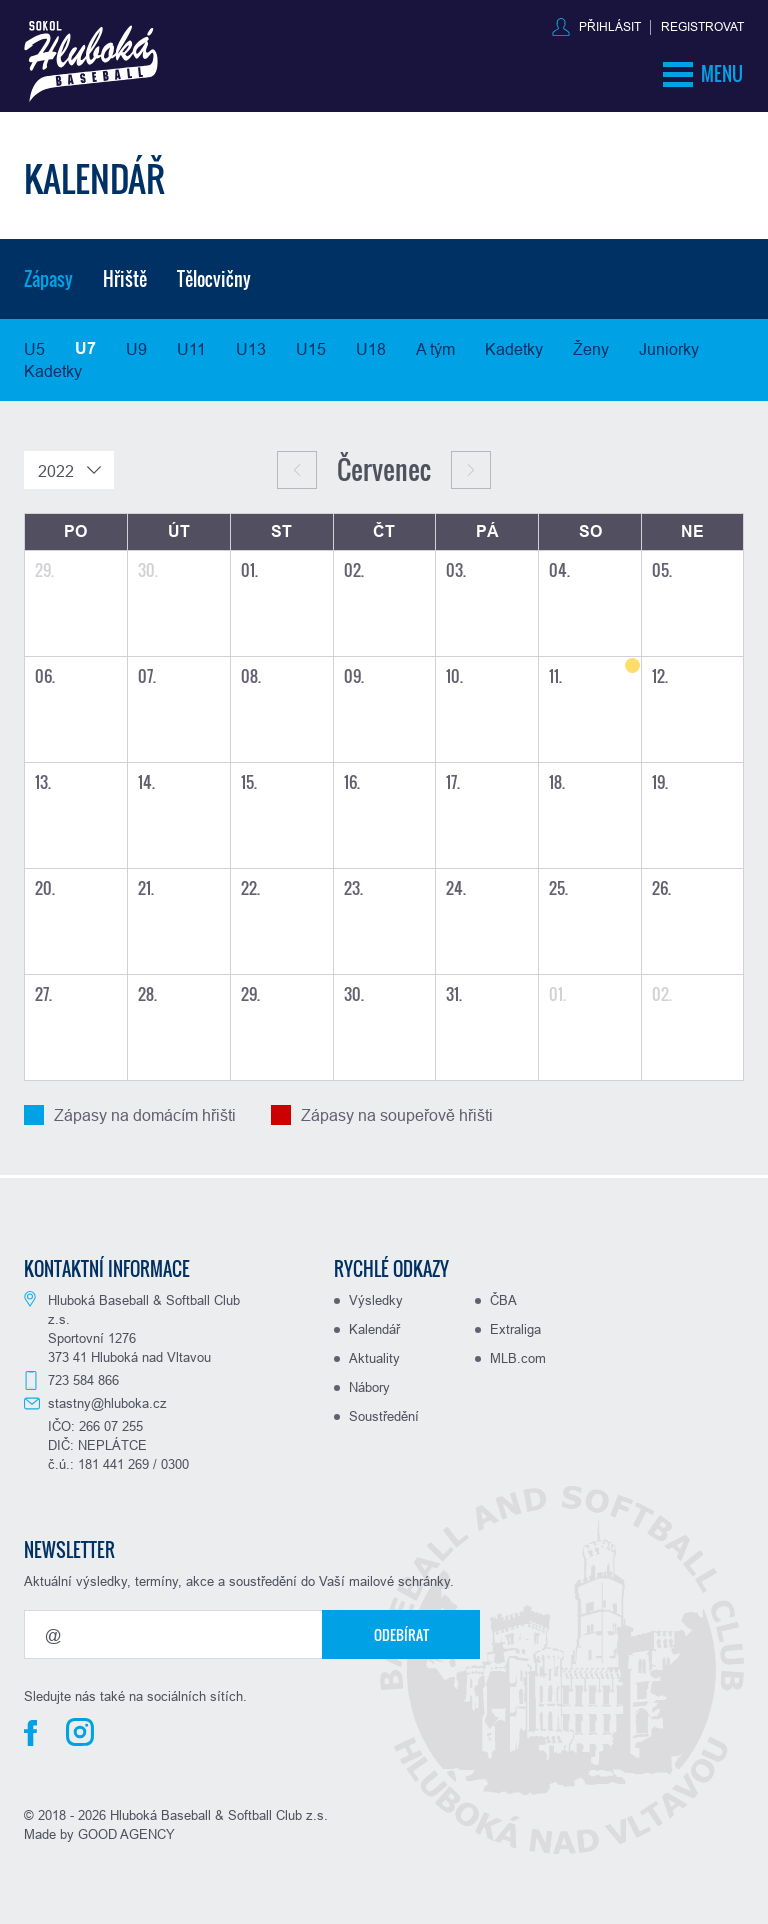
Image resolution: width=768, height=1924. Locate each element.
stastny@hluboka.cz (107, 1403)
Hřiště (125, 279)
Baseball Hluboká (91, 61)
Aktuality (374, 1358)
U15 (311, 349)
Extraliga (515, 1329)
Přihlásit (610, 26)
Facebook (30, 1733)
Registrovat (702, 26)
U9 (136, 349)
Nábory (369, 1387)
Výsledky (376, 1300)
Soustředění (384, 1416)
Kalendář (374, 1329)
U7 (85, 348)
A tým (435, 349)
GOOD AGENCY (126, 1834)
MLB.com (518, 1358)
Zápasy (48, 279)
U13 (251, 349)
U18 (371, 349)
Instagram (80, 1732)
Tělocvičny (214, 279)
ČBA (503, 1300)
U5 (34, 349)
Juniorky (669, 349)
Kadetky (514, 349)
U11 (191, 349)
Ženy (591, 349)
